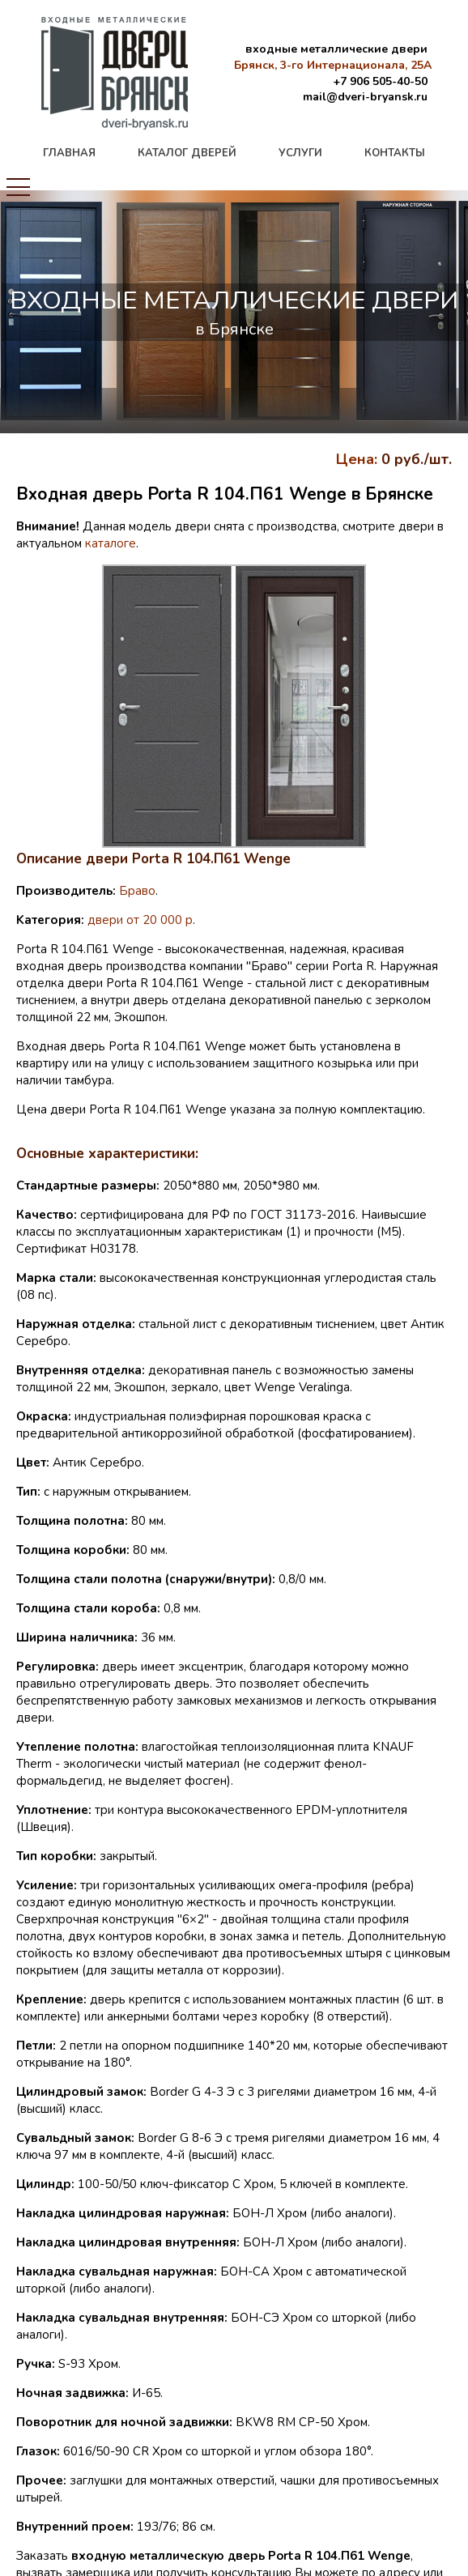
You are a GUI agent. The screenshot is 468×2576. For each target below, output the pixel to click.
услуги (300, 153)
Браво (137, 891)
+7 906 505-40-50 (380, 81)
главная (69, 153)
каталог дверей (187, 153)
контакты (394, 153)
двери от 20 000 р (140, 920)
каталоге (110, 543)
